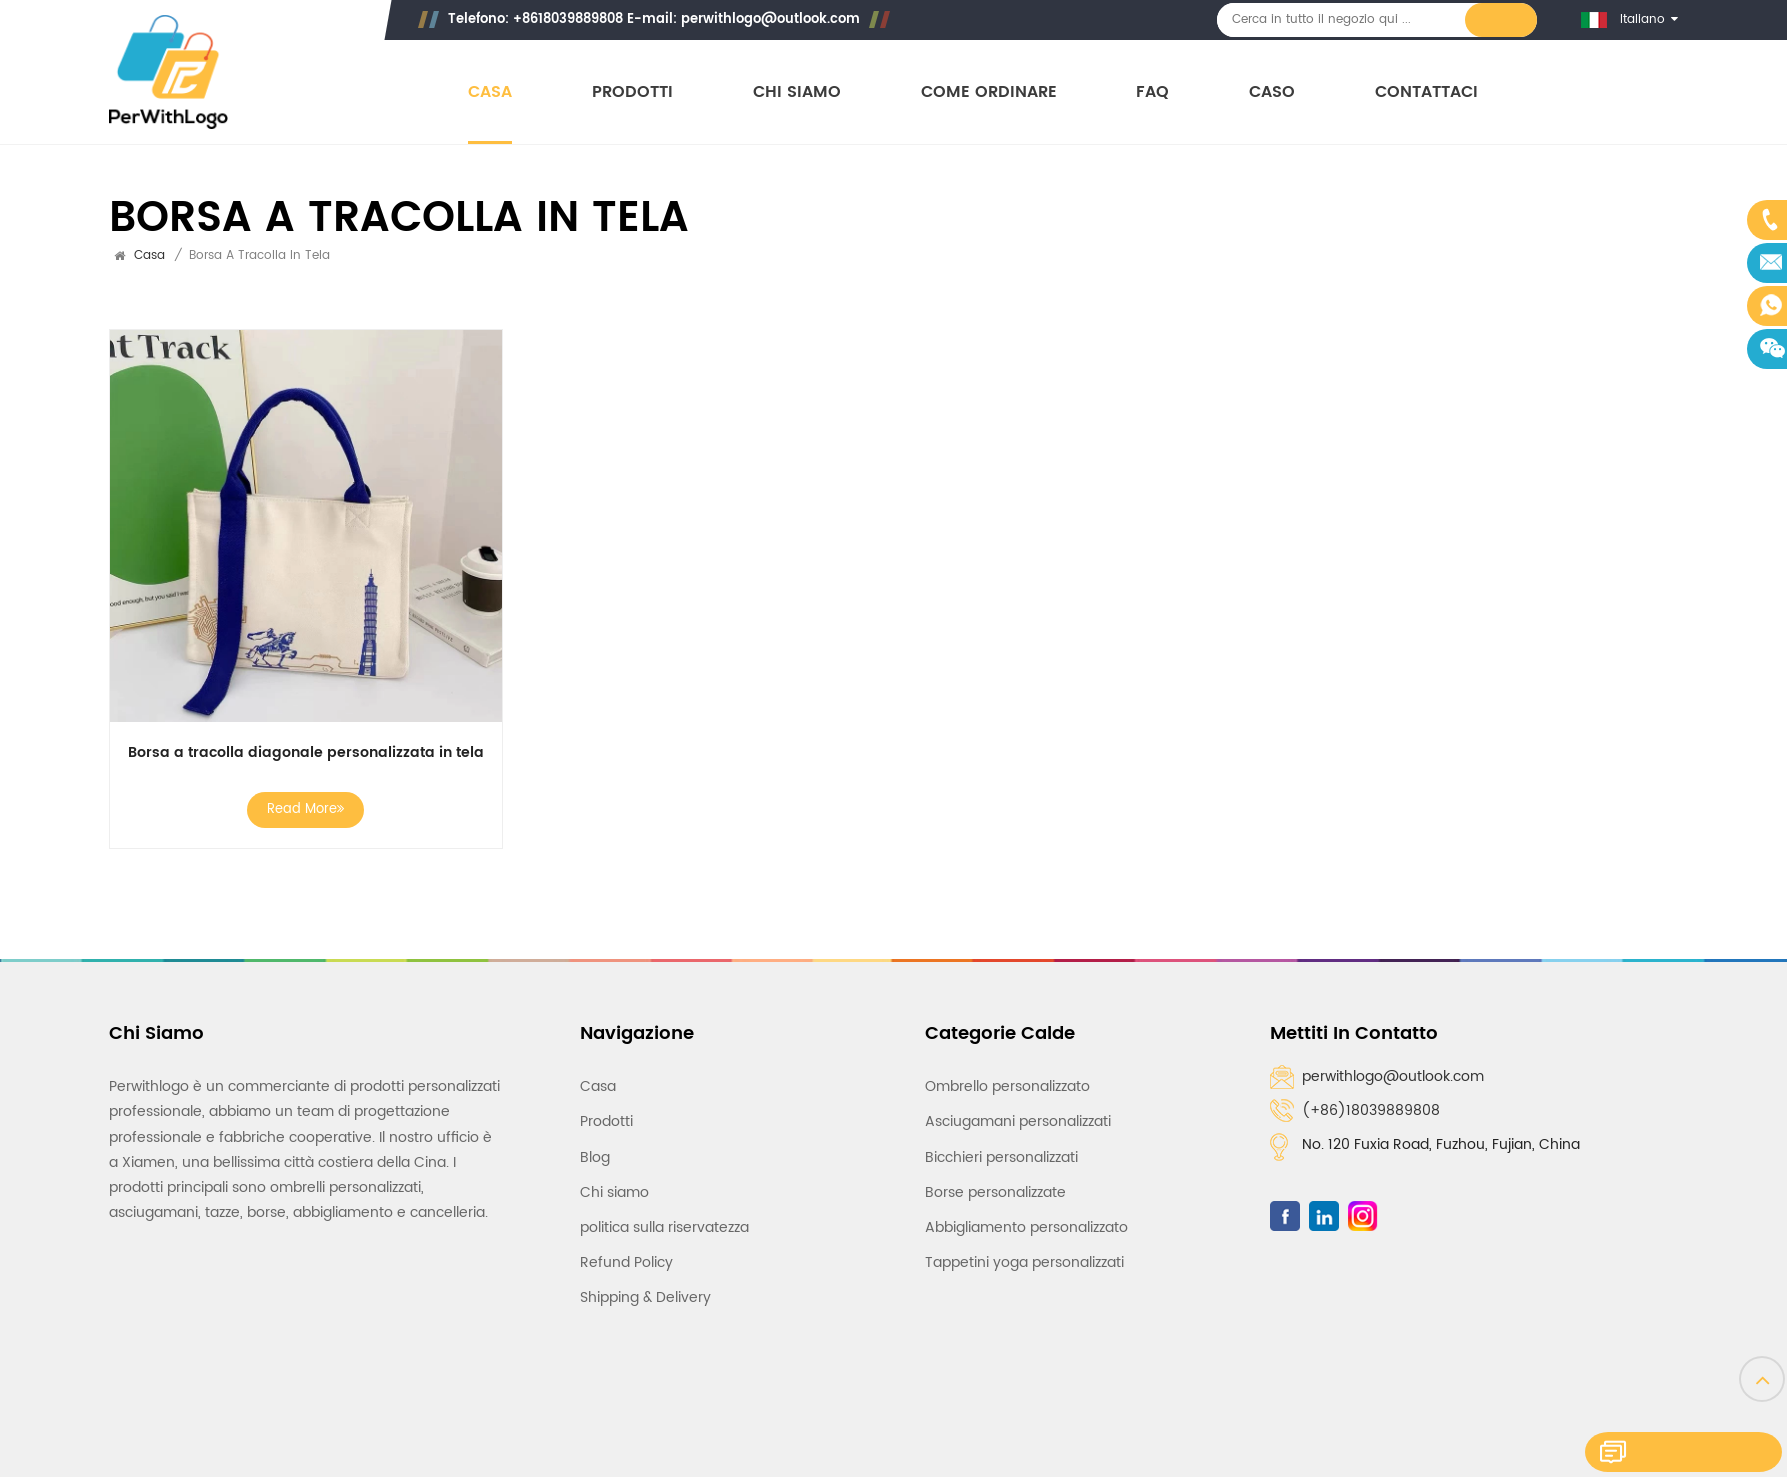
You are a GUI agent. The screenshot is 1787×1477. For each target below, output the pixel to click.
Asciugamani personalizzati (1018, 1096)
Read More (297, 793)
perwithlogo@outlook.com (771, 19)
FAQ (1153, 92)
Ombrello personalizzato (1007, 1061)
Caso (1273, 92)
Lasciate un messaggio (1668, 1455)
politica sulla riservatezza (664, 1201)
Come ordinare (989, 92)
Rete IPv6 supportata (1376, 1395)
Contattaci (1427, 92)
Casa (490, 92)
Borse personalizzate (995, 1166)
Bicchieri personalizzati (1001, 1131)
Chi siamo (797, 92)
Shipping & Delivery (645, 1272)
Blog (595, 1131)
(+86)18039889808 (1371, 1094)
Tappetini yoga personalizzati (1024, 1237)
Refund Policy (626, 1237)
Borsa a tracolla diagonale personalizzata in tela (297, 737)
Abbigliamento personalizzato (1026, 1201)
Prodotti (632, 92)
